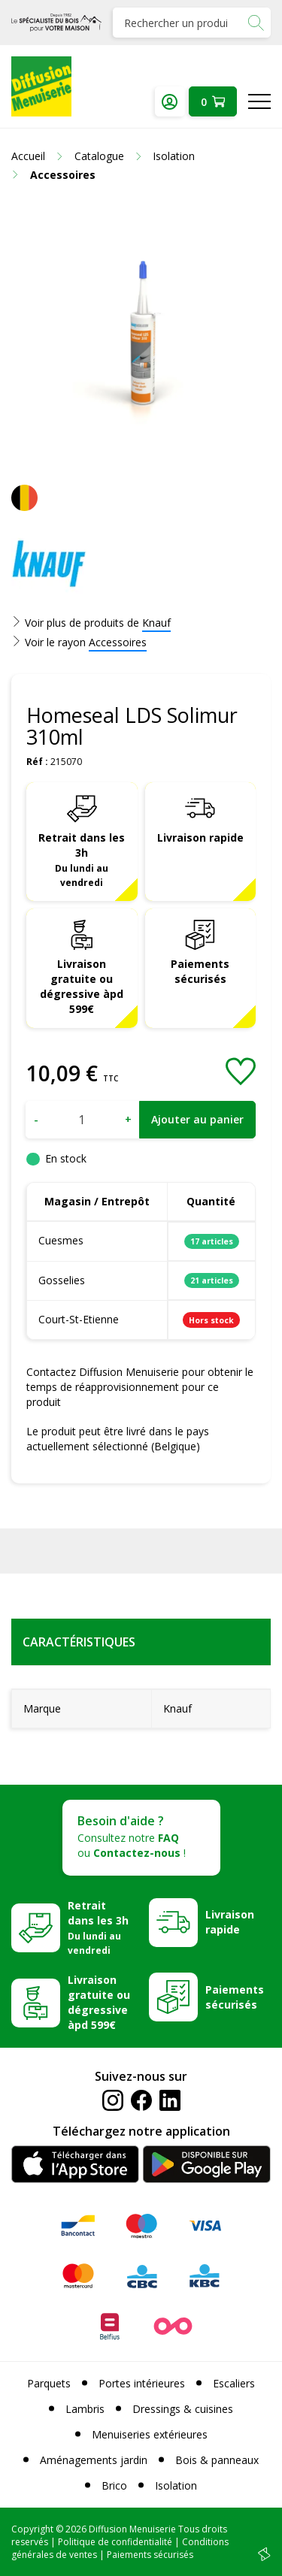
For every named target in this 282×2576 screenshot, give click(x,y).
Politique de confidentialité (115, 2541)
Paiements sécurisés (200, 971)
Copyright (32, 2529)
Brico (114, 2485)
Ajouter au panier (197, 1119)
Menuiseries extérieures (150, 2434)
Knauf (156, 622)
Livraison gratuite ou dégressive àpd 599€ (81, 986)
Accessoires (118, 642)
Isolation (176, 2485)
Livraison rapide (200, 837)
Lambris (85, 2409)
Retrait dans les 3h (81, 859)
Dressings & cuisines (182, 2409)
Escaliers (234, 2383)
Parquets (49, 2383)
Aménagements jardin (93, 2460)
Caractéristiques (79, 1642)
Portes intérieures (142, 2383)
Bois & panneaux (217, 2460)
